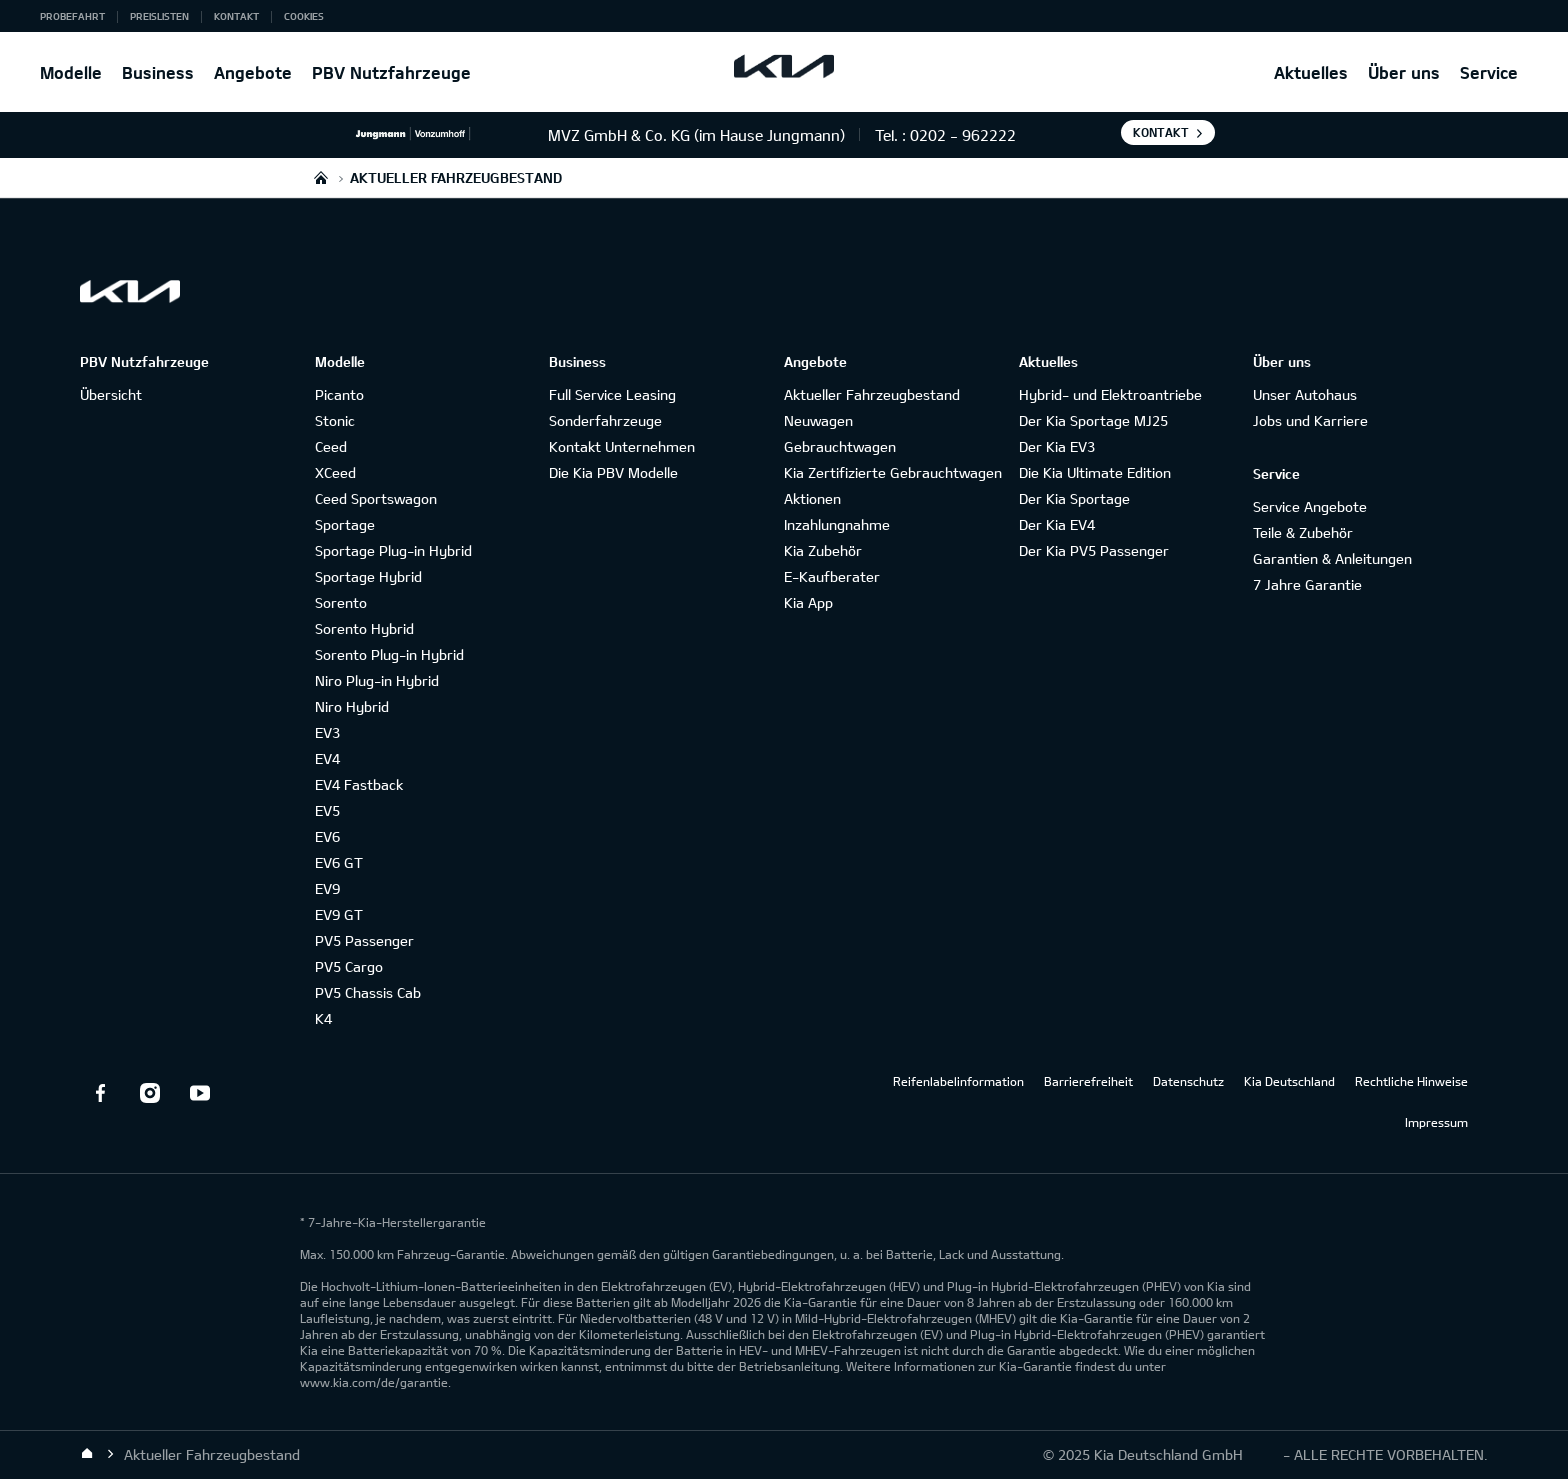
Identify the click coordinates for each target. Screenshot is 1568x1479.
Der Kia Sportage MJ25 (1093, 420)
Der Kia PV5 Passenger (1094, 550)
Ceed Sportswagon (376, 498)
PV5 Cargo (349, 966)
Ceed (331, 446)
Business (158, 72)
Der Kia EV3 (1057, 446)
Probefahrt (72, 16)
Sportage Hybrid (368, 576)
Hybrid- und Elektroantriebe (1110, 394)
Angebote (253, 72)
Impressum (1436, 1122)
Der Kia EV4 (1057, 524)
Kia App (808, 602)
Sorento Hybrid (364, 628)
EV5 (327, 810)
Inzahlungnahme (837, 524)
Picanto (339, 394)
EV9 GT (339, 914)
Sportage (345, 524)
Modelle (71, 72)
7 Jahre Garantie (1307, 584)
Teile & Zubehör (1303, 532)
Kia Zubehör (823, 550)
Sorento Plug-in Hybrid (389, 654)
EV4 (327, 758)
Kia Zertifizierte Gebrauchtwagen (893, 472)
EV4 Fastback (359, 784)
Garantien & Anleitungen (1332, 558)
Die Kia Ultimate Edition (1095, 472)
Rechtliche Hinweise (1411, 1081)
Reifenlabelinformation (958, 1081)
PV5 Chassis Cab (368, 992)
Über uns (1404, 72)
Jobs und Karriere (1310, 420)
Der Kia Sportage (1074, 498)
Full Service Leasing (612, 394)
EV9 (327, 888)
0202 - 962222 (963, 135)
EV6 (327, 836)
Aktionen (812, 498)
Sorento (341, 602)
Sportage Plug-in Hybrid (393, 550)
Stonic (335, 420)
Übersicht (111, 394)
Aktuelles (1311, 72)
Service (1489, 72)
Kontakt (236, 16)
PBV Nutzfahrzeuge (391, 72)
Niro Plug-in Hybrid (377, 680)
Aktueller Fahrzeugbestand (872, 394)
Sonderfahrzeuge (605, 420)
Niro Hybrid (352, 706)
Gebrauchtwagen (840, 446)
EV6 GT (339, 862)
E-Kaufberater (832, 576)
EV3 (327, 732)
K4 (323, 1018)
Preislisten (159, 16)
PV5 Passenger (364, 940)
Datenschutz (1188, 1081)
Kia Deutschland (1289, 1081)
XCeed (335, 472)
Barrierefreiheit (1088, 1081)
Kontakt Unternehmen (622, 446)
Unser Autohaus (1305, 394)
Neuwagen (818, 420)
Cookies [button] (304, 16)
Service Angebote (1310, 506)
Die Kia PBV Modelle (613, 472)
